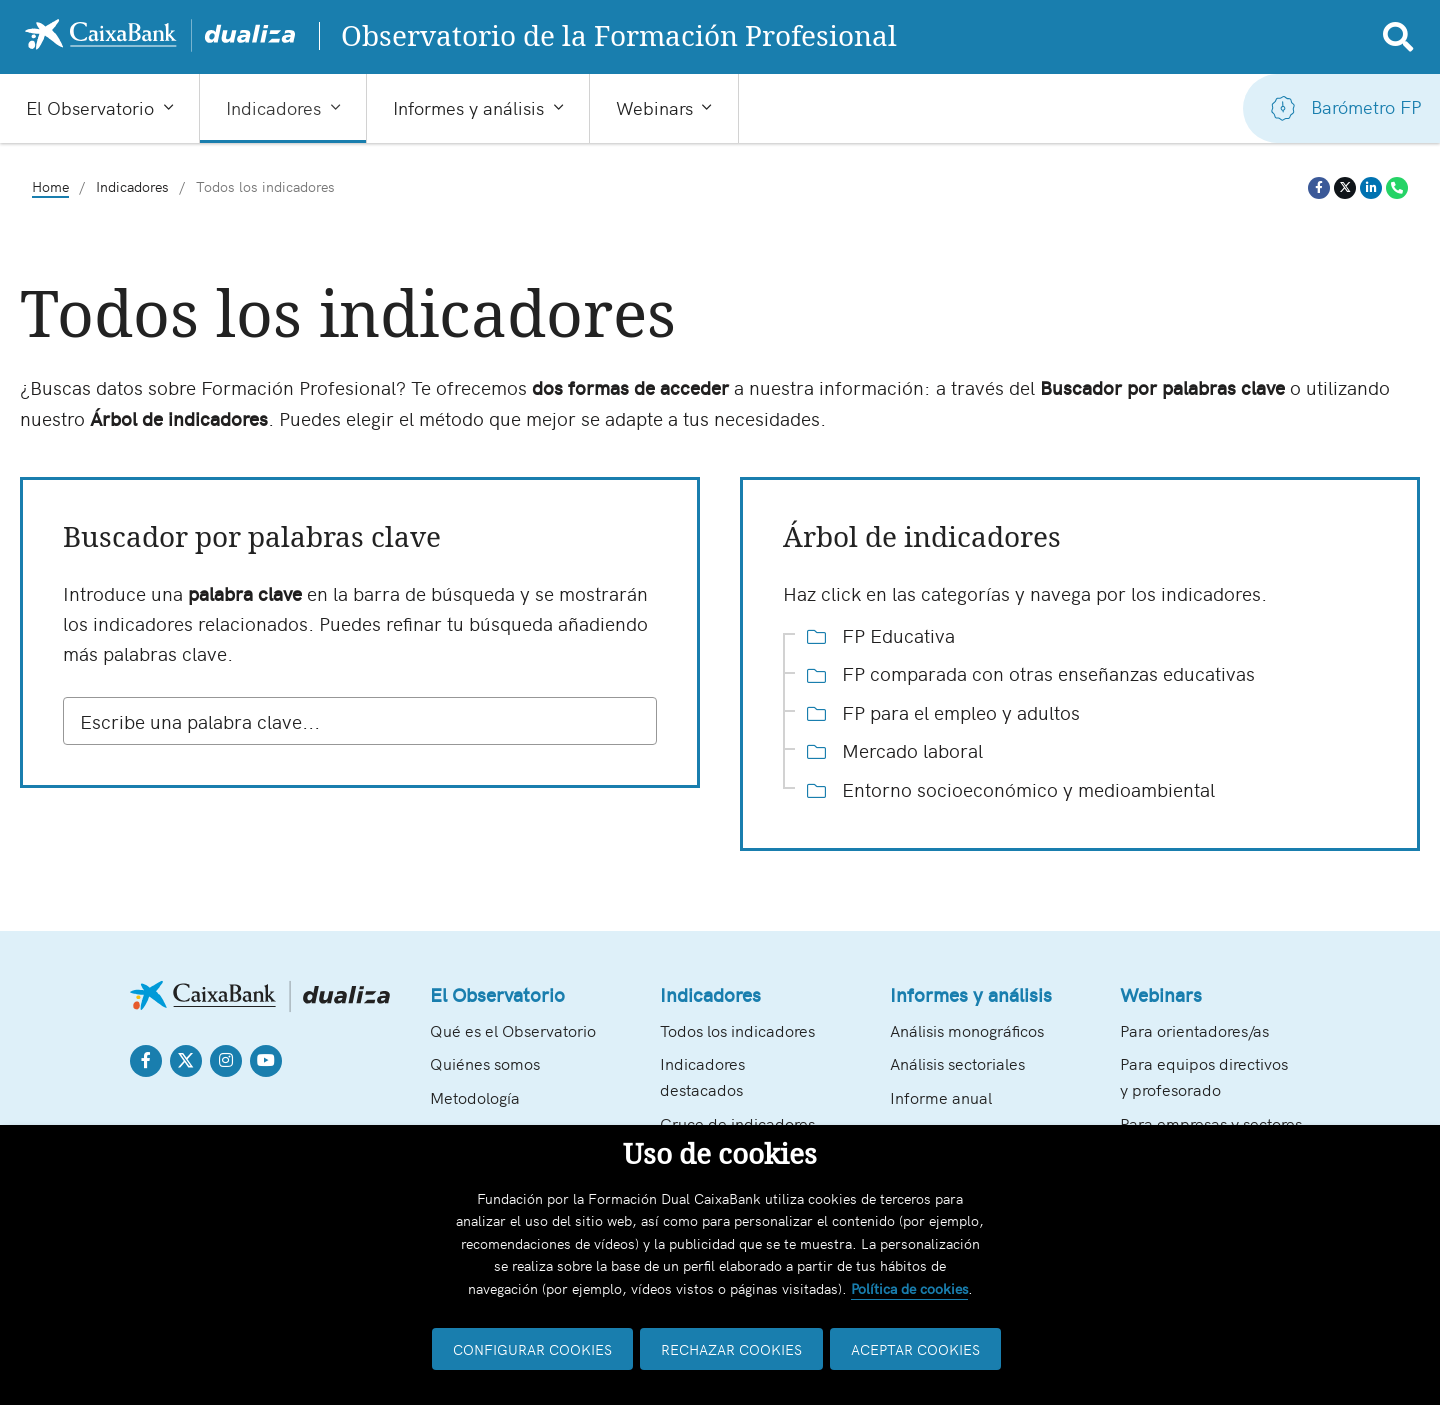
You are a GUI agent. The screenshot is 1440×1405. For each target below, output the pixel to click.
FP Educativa (881, 635)
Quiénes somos (485, 1063)
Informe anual (941, 1097)
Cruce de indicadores (737, 1123)
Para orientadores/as (1194, 1030)
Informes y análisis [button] (468, 107)
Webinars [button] (654, 107)
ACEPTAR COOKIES (915, 1349)
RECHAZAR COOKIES (731, 1349)
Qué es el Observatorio (513, 1030)
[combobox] (360, 721)
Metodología (475, 1097)
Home (50, 186)
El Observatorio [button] (90, 107)
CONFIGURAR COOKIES (532, 1349)
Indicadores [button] (273, 107)
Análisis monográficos (967, 1030)
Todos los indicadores (737, 1030)
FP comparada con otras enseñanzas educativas (1031, 673)
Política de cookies (909, 1288)
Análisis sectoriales (957, 1063)
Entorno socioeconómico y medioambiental (1011, 789)
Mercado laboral (895, 750)
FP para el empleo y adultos (943, 712)
